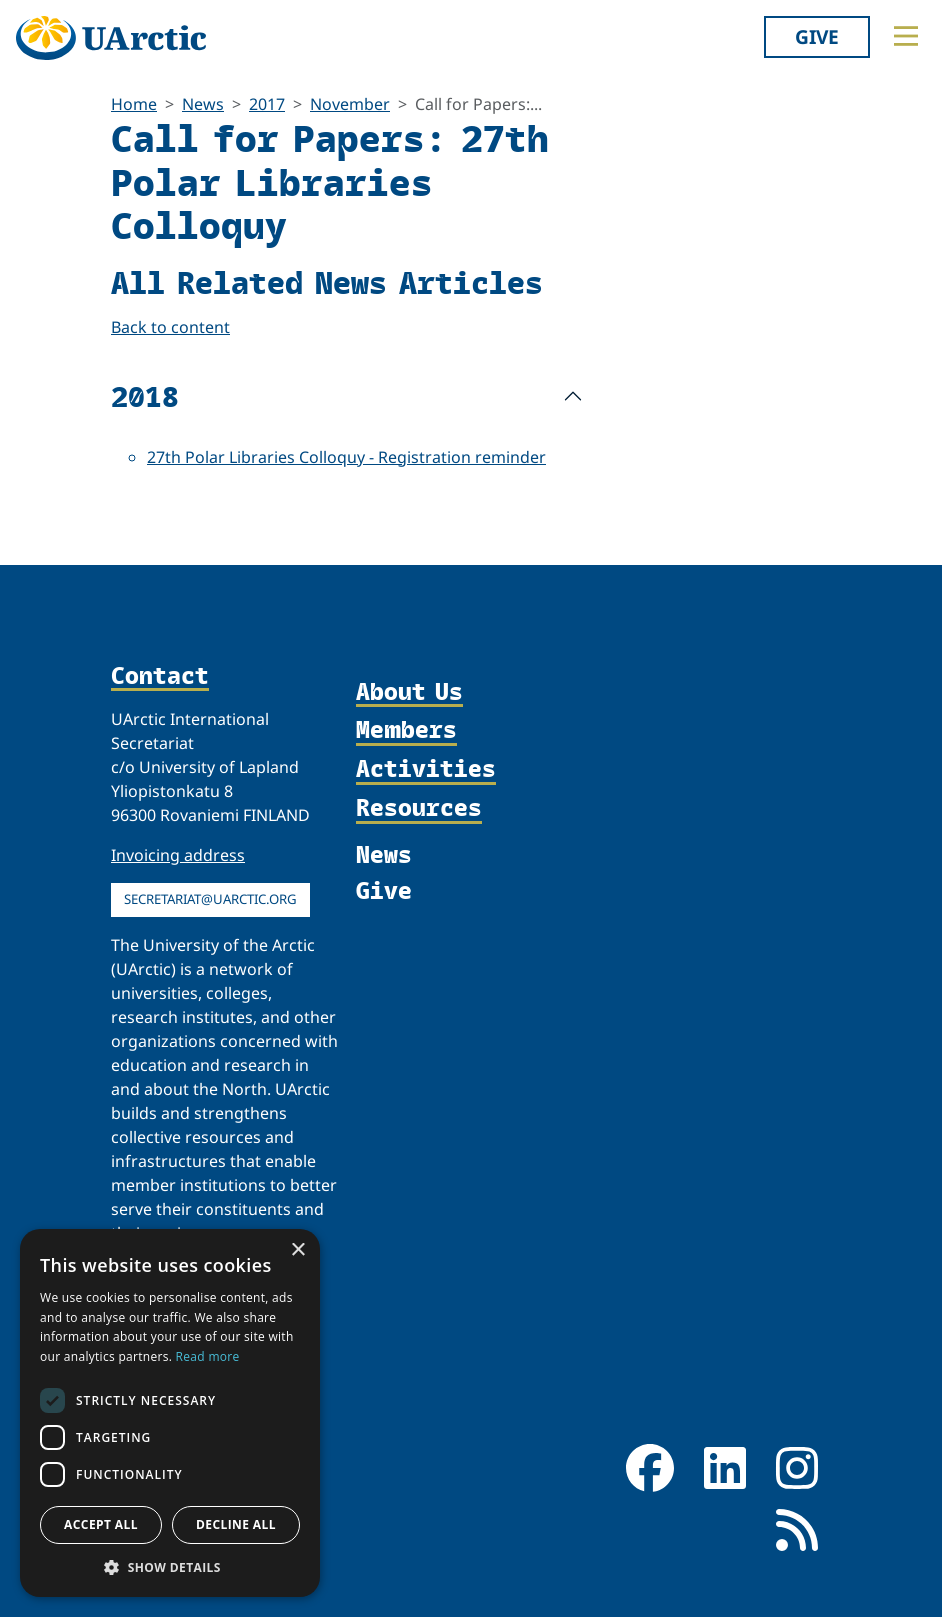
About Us (409, 692)
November (350, 104)
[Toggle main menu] (906, 36)
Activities (426, 769)
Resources (419, 808)
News (203, 104)
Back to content (170, 327)
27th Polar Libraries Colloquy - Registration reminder (346, 457)
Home (134, 104)
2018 (145, 395)
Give (817, 36)
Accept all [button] (101, 1524)
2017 (267, 104)
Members (406, 730)
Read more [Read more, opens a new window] (208, 1356)
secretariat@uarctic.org (210, 899)
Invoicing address (178, 855)
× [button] (297, 1250)
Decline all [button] (236, 1524)
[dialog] (170, 1413)
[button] (170, 1567)
